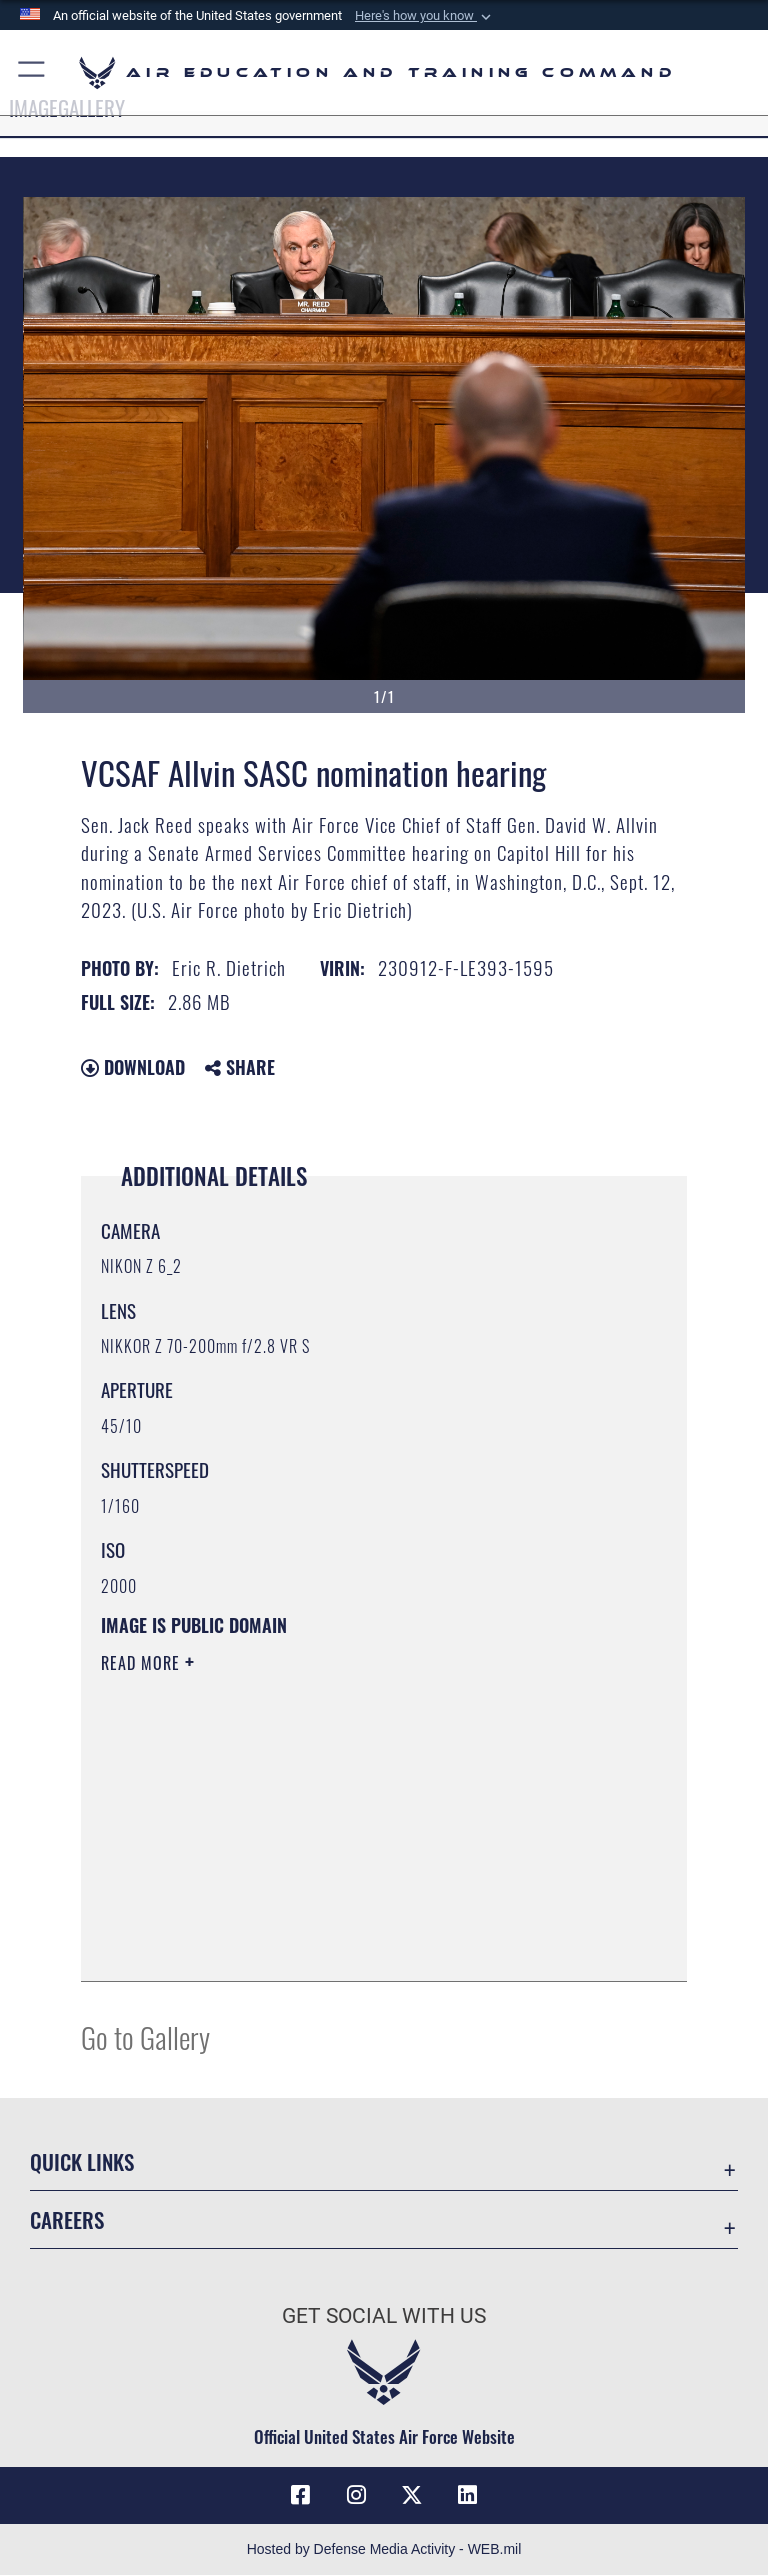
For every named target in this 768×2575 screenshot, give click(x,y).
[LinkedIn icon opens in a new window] (468, 2495)
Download (133, 1067)
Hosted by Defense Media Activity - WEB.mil (384, 2549)
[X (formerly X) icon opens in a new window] (412, 2495)
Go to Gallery (145, 2036)
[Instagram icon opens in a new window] (356, 2495)
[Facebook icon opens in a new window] (300, 2495)
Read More (143, 1663)
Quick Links (82, 2161)
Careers (67, 2219)
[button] (425, 16)
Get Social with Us (384, 2316)
